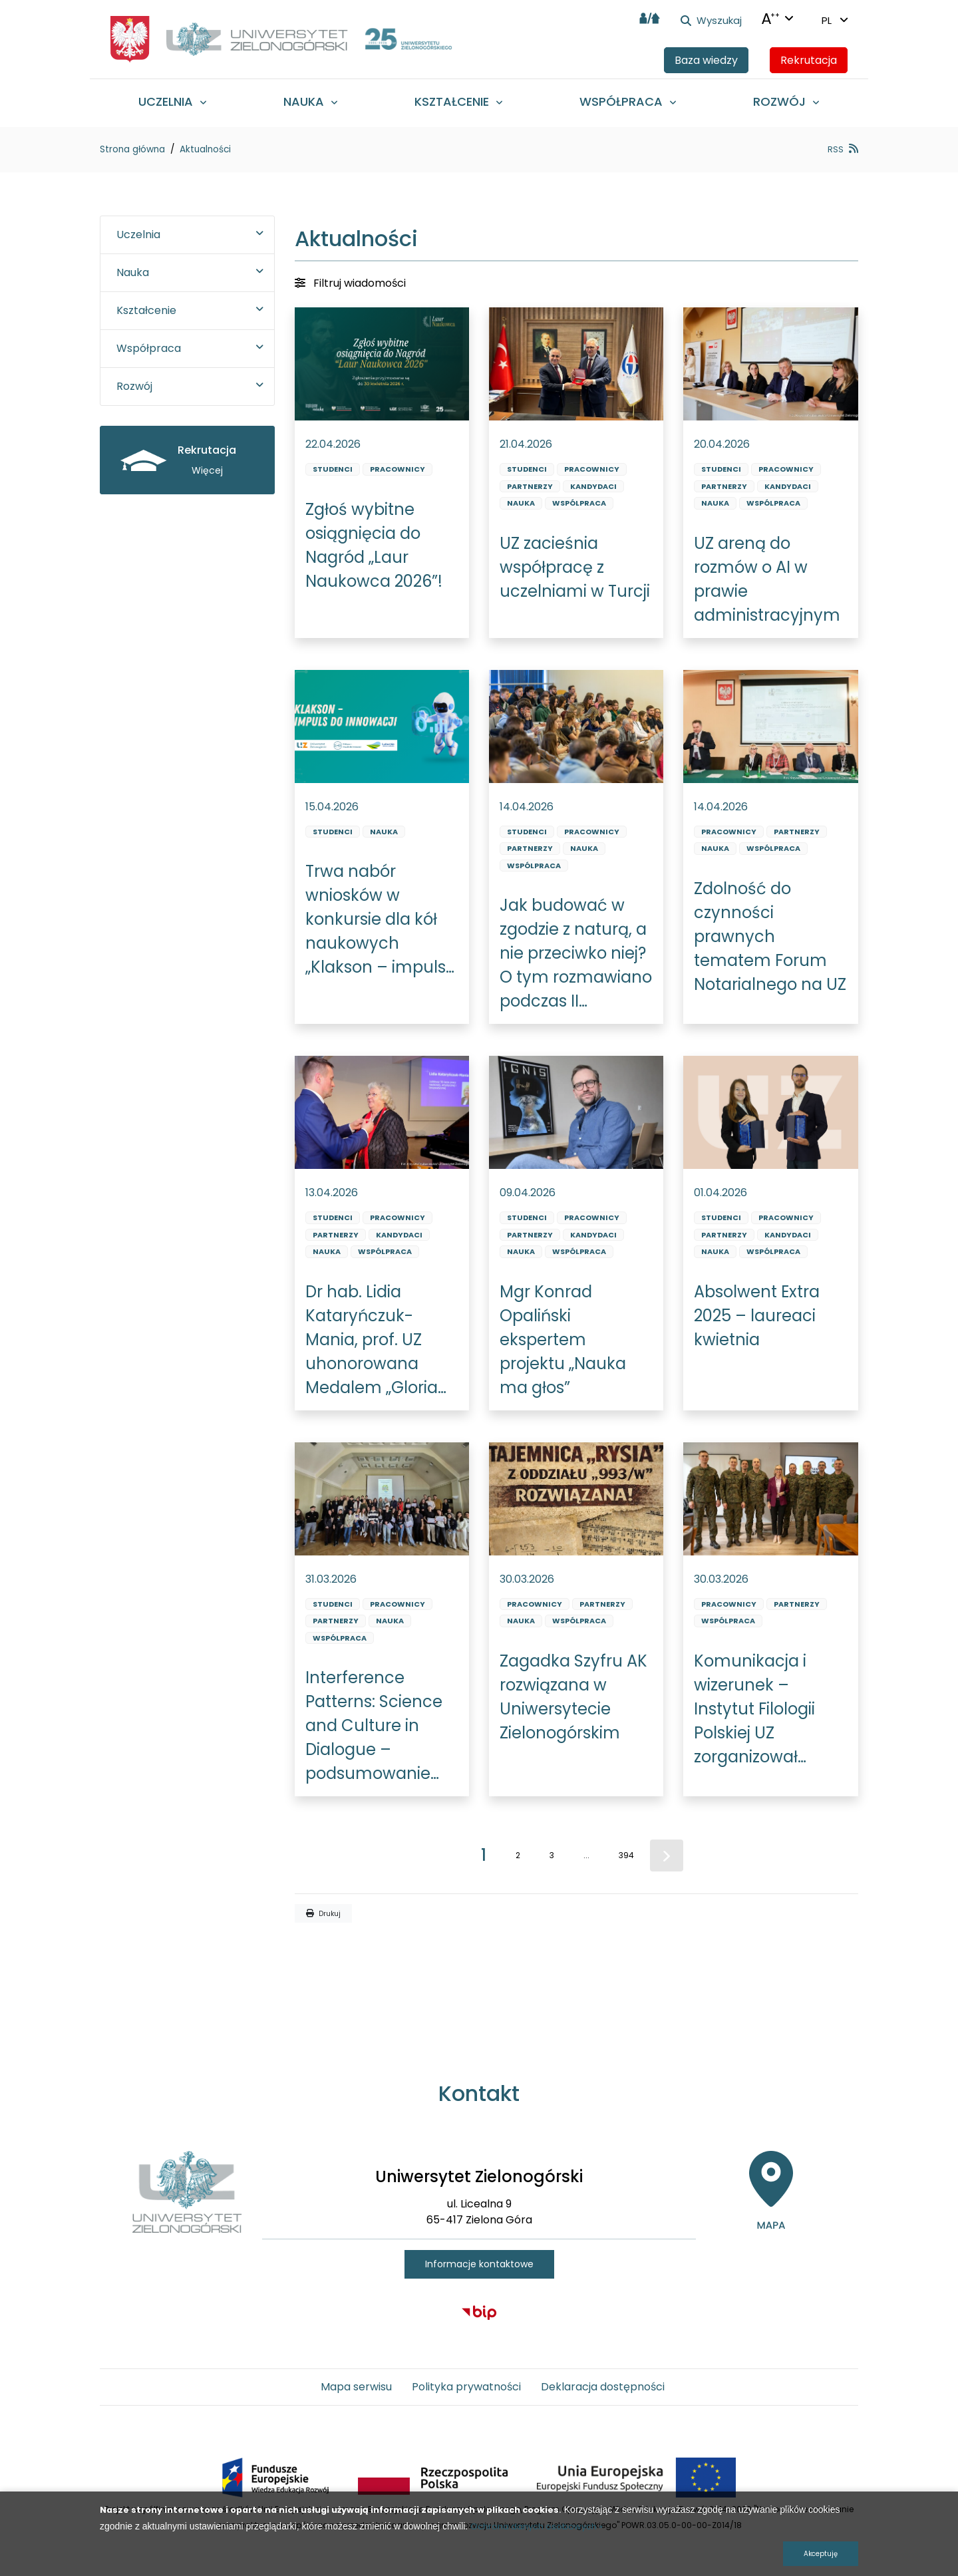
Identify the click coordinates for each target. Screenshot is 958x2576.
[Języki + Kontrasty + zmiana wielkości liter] (778, 18)
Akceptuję (821, 2554)
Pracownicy (397, 469)
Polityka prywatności (466, 2386)
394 (626, 1855)
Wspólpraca (579, 503)
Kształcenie (146, 310)
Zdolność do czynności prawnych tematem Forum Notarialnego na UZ (770, 936)
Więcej (207, 470)
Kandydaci (593, 486)
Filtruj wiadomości (350, 283)
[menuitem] (172, 101)
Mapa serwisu (356, 2386)
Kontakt (479, 2093)
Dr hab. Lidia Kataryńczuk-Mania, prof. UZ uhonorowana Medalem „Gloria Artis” (371, 1340)
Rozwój (134, 386)
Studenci (333, 469)
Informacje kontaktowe (479, 2264)
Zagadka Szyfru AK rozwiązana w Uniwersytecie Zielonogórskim (573, 1697)
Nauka (521, 503)
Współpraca (148, 348)
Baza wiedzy (706, 60)
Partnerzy (530, 486)
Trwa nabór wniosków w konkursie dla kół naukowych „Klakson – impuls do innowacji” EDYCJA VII (375, 919)
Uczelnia (138, 234)
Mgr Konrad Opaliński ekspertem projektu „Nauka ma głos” (563, 1339)
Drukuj (323, 1914)
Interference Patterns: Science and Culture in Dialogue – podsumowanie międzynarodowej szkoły (376, 1726)
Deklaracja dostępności (603, 2386)
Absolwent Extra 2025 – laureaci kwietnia (757, 1316)
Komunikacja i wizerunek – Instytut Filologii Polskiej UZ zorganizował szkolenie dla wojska (754, 1709)
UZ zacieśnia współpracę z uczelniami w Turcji (575, 567)
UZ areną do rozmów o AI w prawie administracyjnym (767, 579)
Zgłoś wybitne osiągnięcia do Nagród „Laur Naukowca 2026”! (373, 545)
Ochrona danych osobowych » (536, 2526)
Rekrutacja (808, 60)
